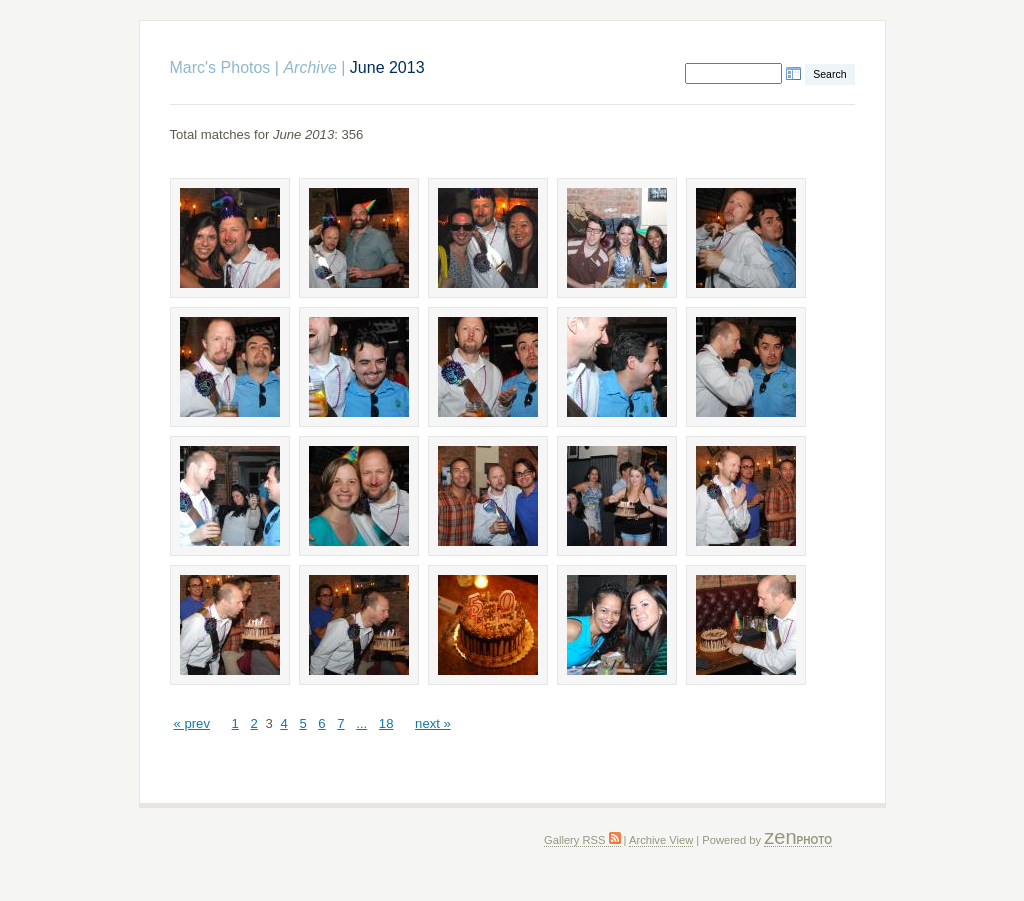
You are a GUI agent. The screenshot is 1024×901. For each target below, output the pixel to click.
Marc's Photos (220, 67)
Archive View (661, 840)
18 (386, 723)
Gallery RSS (582, 840)
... (361, 723)
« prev (192, 723)
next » (433, 723)
